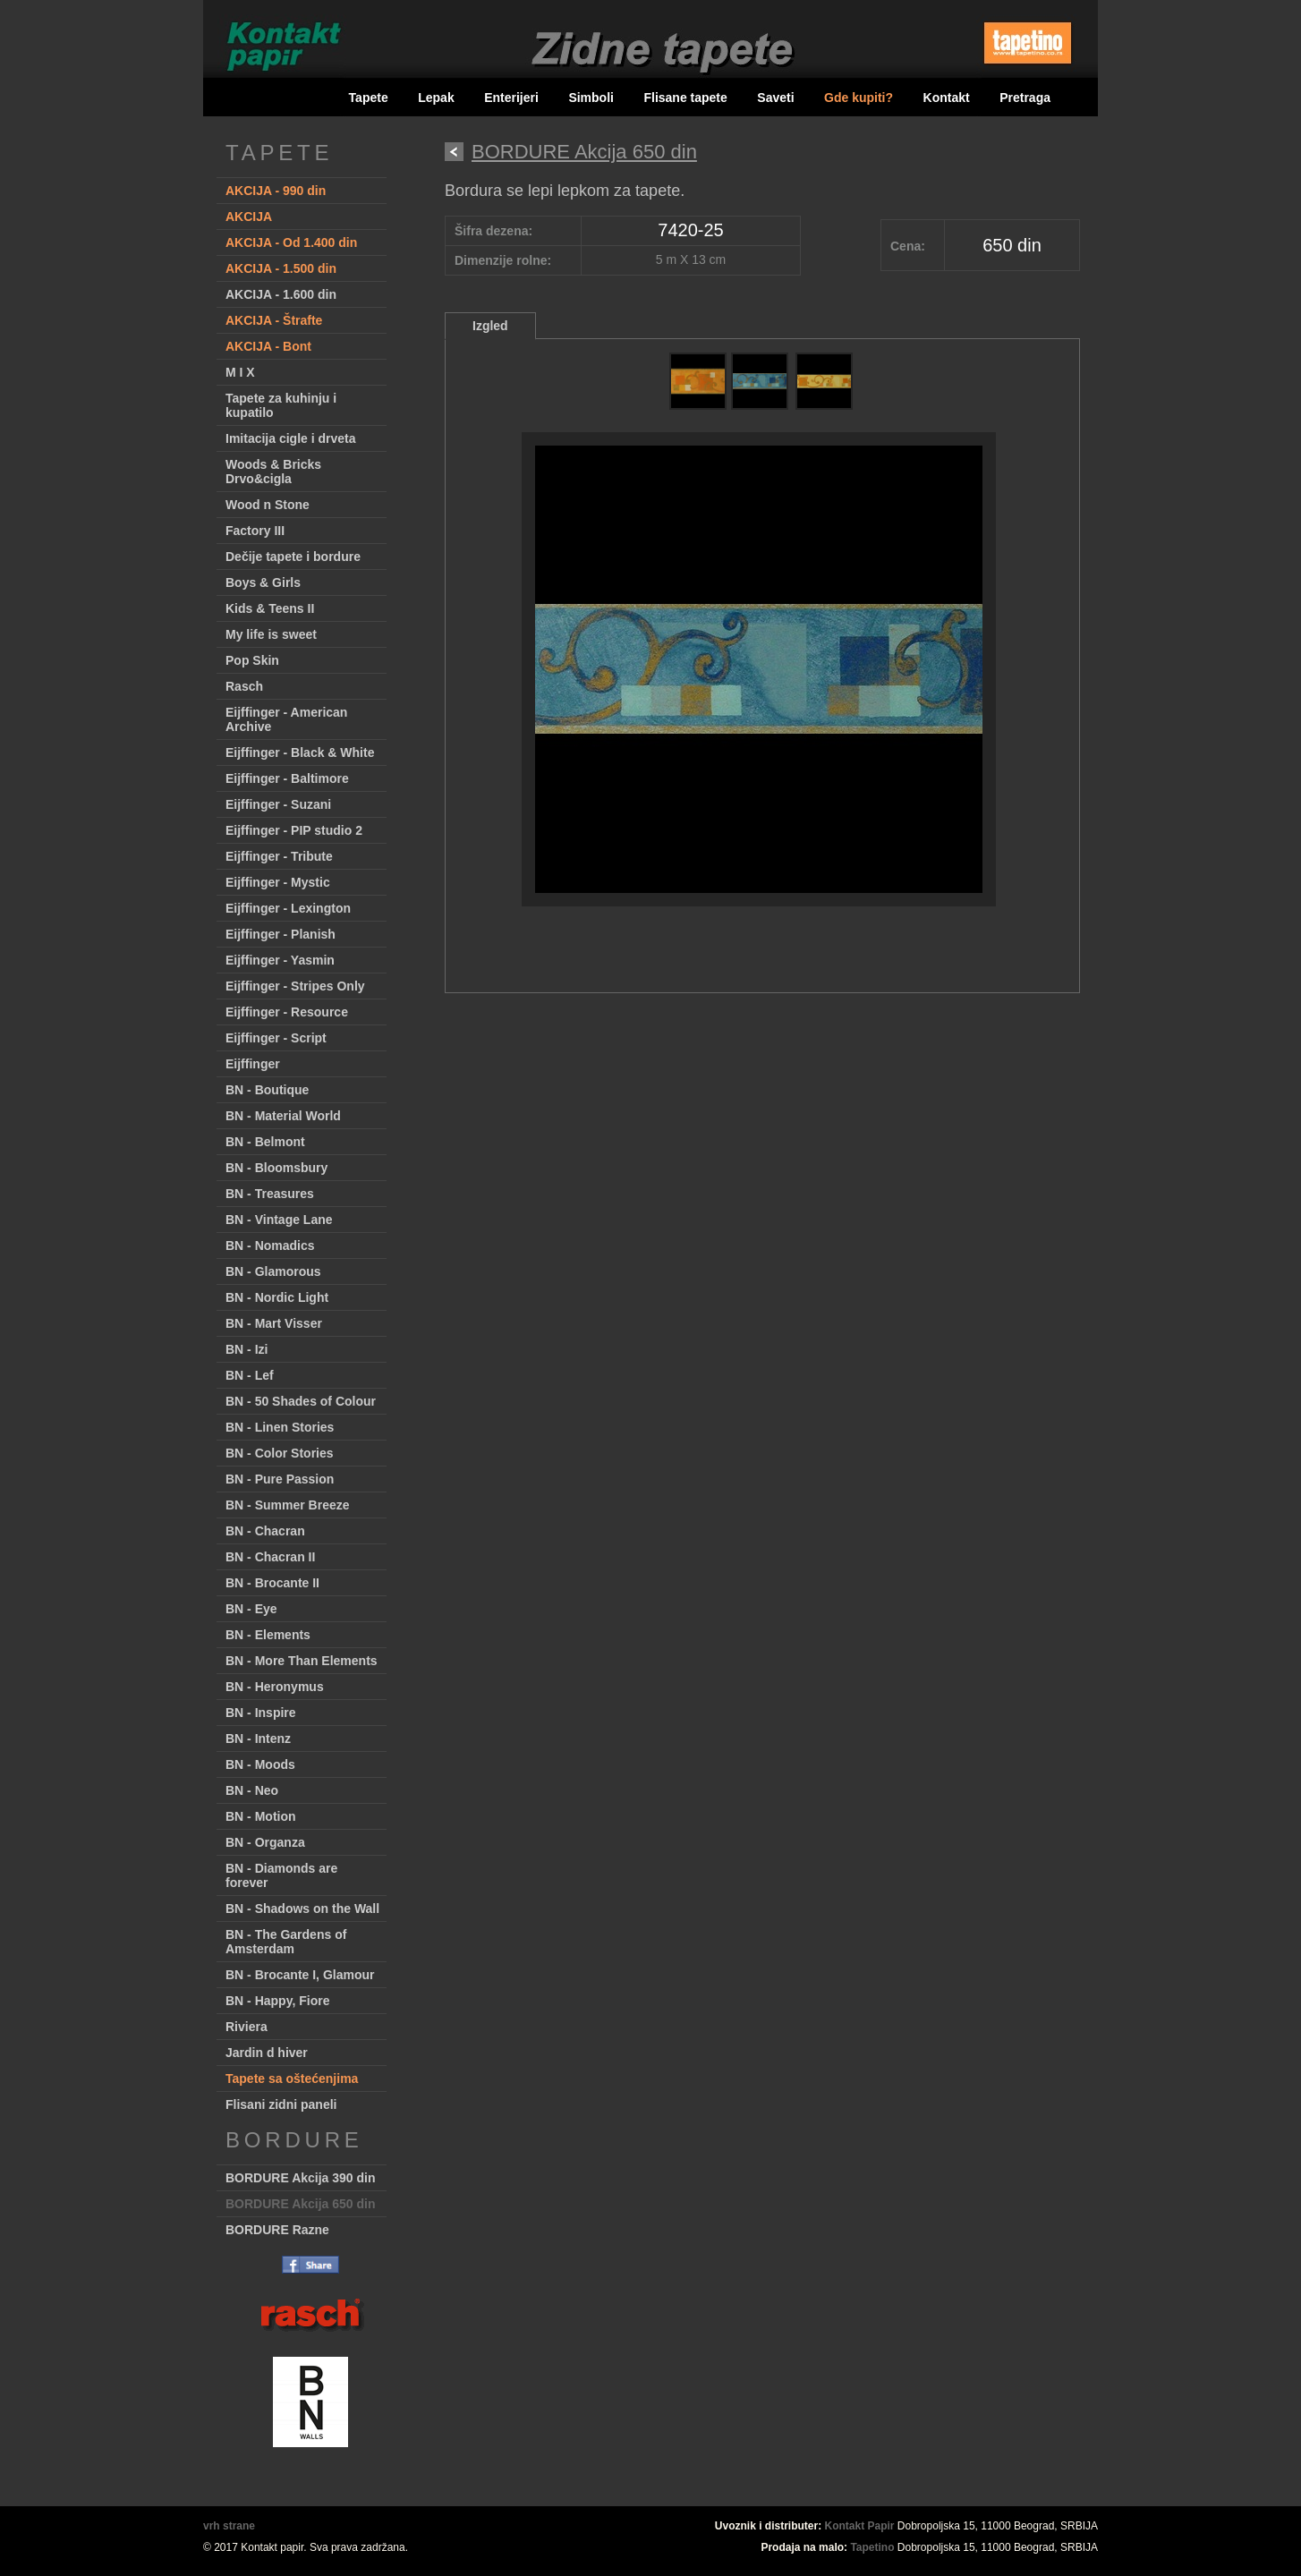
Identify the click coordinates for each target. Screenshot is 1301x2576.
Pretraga (1024, 97)
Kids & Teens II (269, 608)
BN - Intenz (258, 1738)
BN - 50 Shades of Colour (300, 1401)
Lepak (436, 97)
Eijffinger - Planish (280, 934)
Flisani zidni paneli (280, 2104)
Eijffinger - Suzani (278, 804)
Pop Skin (252, 660)
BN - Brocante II (272, 1583)
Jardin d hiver (266, 2052)
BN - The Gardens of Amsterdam (285, 1941)
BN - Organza (265, 1842)
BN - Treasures (269, 1193)
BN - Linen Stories (279, 1427)
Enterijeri (511, 97)
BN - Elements (267, 1635)
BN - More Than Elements (301, 1661)
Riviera (246, 2026)
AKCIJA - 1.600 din (280, 294)
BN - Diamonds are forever (281, 1875)
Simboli (591, 97)
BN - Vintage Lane (279, 1219)
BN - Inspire (260, 1712)
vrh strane (229, 2526)
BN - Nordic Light (276, 1297)
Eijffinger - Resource (286, 1012)
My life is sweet (271, 634)
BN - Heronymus (274, 1686)
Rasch (244, 686)
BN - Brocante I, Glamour (299, 1975)
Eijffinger (252, 1064)
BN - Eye (251, 1609)
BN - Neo (251, 1790)
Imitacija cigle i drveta (290, 438)
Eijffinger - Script (276, 1038)
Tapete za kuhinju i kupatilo (280, 405)
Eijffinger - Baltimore (287, 778)
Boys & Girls (263, 582)
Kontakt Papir (860, 2526)
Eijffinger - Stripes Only (295, 986)
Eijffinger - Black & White (299, 752)
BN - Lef (249, 1375)
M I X (240, 372)
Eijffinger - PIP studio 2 (293, 830)
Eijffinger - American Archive (286, 719)
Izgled (490, 326)
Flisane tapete (685, 97)
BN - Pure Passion (279, 1479)
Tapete (368, 97)
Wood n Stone (267, 504)
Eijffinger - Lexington (288, 908)
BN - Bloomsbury (276, 1167)
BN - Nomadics (270, 1245)
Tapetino (872, 2547)
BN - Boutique (267, 1090)
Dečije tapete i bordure (293, 556)
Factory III (255, 530)
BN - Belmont (265, 1142)
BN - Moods (260, 1764)
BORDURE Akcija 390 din (300, 2178)
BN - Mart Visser (273, 1323)
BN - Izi (246, 1349)
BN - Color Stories (279, 1453)
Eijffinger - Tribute (279, 856)
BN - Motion (260, 1816)
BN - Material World (283, 1116)
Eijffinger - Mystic (277, 882)
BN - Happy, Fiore (277, 2001)
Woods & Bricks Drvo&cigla (273, 471)
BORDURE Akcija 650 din (300, 2204)
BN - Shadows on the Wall (302, 1908)
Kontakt (946, 97)
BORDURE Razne (277, 2230)
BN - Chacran (265, 1531)
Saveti (775, 97)
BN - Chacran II (270, 1557)
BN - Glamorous (273, 1271)
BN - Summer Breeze (287, 1505)
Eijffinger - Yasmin (280, 960)
